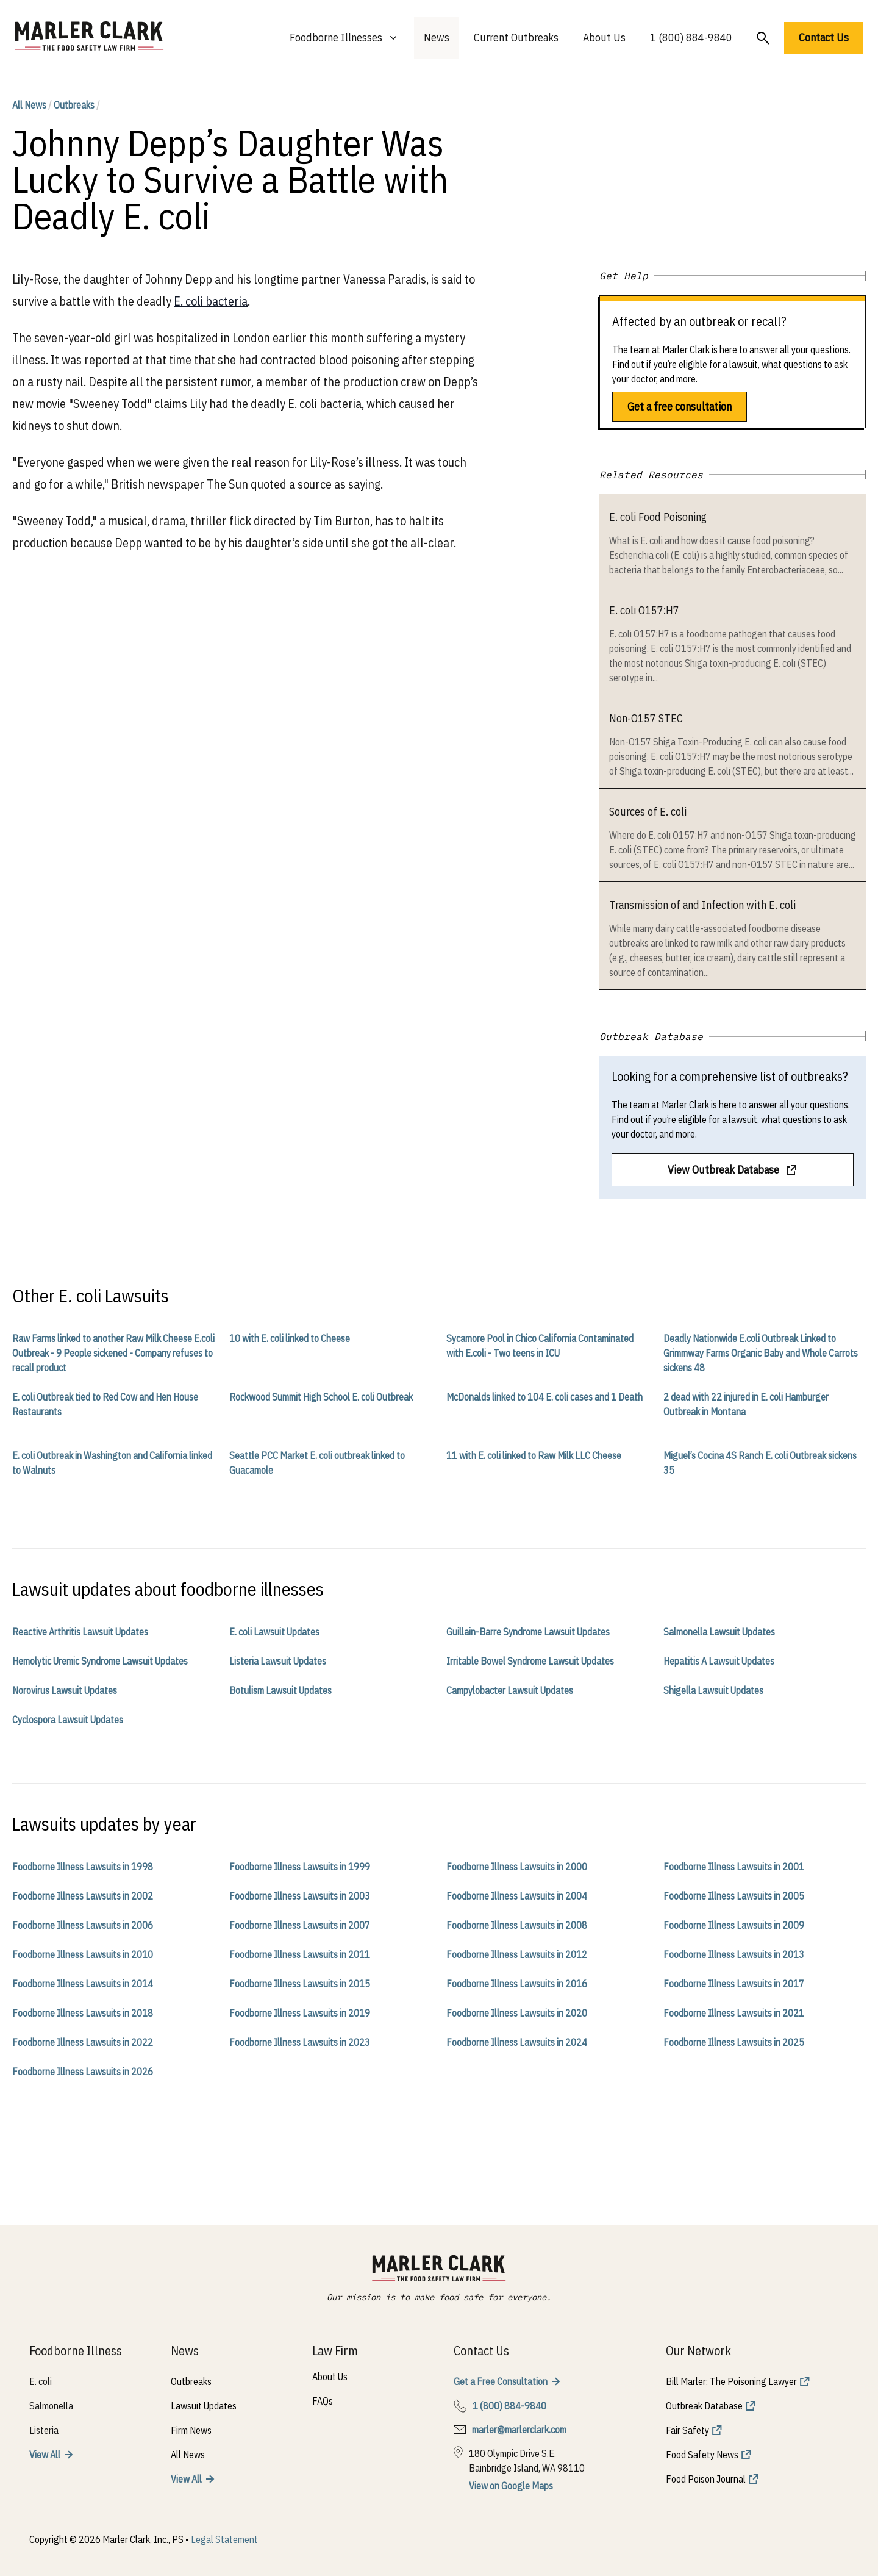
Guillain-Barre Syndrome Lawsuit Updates (528, 1632)
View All (44, 2455)
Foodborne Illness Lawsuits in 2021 (733, 2013)
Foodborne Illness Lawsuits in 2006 (82, 1925)
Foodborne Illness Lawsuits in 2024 (516, 2042)
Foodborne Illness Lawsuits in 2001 (733, 1866)
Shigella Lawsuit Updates (713, 1690)
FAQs (322, 2401)
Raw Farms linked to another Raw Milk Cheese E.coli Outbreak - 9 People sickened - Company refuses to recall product (113, 1353)
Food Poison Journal (706, 2479)
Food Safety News (702, 2455)
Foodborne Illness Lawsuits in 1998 (82, 1866)
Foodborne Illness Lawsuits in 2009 (733, 1925)
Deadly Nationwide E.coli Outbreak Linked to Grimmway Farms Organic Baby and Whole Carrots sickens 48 (760, 1353)
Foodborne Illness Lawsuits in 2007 (299, 1925)
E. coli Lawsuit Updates (274, 1632)
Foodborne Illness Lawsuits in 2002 (82, 1896)
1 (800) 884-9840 (691, 37)
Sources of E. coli (648, 812)
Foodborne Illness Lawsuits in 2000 (516, 1866)
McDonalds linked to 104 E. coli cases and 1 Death (544, 1397)
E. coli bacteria (211, 301)
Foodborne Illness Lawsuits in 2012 (516, 1954)
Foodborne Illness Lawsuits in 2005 (733, 1896)
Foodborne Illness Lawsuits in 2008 (516, 1925)
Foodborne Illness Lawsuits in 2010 (82, 1954)
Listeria (44, 2430)
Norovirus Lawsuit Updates (64, 1690)
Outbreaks (74, 105)
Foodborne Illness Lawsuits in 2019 (299, 2013)
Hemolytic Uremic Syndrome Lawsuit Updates (100, 1661)
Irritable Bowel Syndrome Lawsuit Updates (530, 1661)
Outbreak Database (704, 2406)
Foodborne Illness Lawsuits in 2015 (299, 1984)
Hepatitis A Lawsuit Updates (718, 1661)
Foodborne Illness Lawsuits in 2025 (733, 2042)
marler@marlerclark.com (519, 2430)
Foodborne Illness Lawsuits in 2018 (82, 2013)
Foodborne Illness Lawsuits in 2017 (733, 1984)
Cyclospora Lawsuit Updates (67, 1719)
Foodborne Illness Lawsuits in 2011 (299, 1954)
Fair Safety (687, 2430)
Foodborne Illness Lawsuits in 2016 (516, 1984)
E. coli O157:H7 (644, 610)
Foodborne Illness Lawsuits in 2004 (516, 1896)
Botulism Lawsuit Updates (280, 1690)
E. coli (40, 2381)
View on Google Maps (511, 2486)
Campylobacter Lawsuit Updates (509, 1690)
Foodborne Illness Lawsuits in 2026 (82, 2071)
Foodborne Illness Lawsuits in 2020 (516, 2013)
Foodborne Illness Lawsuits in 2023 (299, 2042)
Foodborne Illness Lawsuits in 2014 (82, 1984)
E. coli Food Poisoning (658, 517)
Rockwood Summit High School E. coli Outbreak (321, 1397)
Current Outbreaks (516, 37)
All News (29, 105)
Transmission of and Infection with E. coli (702, 905)
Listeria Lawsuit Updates (277, 1661)
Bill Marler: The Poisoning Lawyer (731, 2381)
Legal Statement (224, 2539)
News (436, 37)
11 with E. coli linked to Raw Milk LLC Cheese (533, 1455)
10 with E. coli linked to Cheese (289, 1338)
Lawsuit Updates (204, 2406)
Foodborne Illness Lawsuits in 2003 (299, 1896)
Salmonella (51, 2406)
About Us (604, 37)
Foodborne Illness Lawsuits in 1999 (299, 1866)
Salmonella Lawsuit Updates (719, 1632)
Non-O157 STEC (646, 718)
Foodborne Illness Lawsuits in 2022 (82, 2042)
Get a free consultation (679, 407)
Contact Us (824, 37)
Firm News (191, 2430)
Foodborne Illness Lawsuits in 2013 (733, 1954)
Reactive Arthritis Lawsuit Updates (80, 1632)
